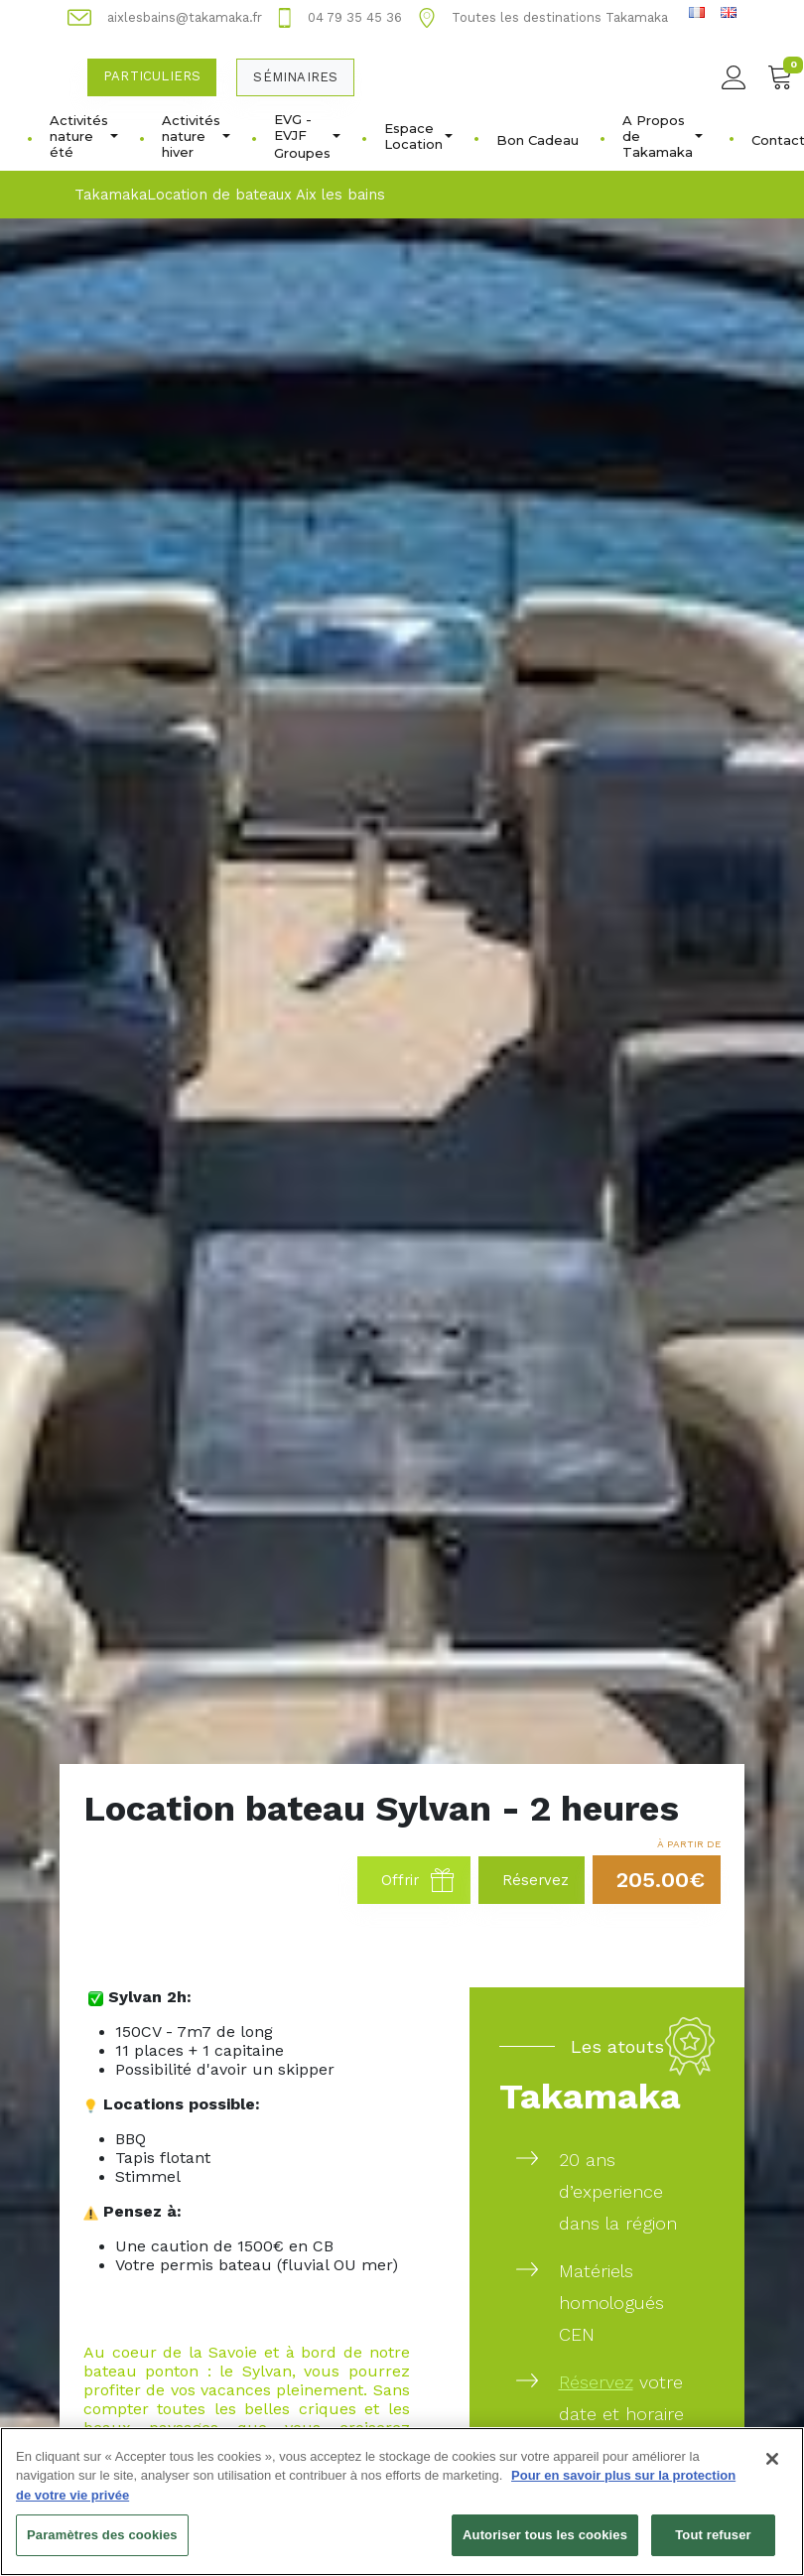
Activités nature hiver (196, 136)
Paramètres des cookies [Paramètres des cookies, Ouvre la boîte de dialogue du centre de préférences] (102, 2542)
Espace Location (418, 136)
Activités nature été (84, 136)
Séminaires (295, 76)
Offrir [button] (418, 1880)
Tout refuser (712, 2542)
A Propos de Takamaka (662, 136)
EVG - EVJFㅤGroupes (307, 136)
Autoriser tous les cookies (545, 2542)
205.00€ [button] (660, 1879)
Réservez (596, 2382)
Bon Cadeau (537, 140)
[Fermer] (772, 2466)
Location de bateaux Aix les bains (266, 194)
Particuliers (152, 75)
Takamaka (110, 194)
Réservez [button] (535, 1880)
